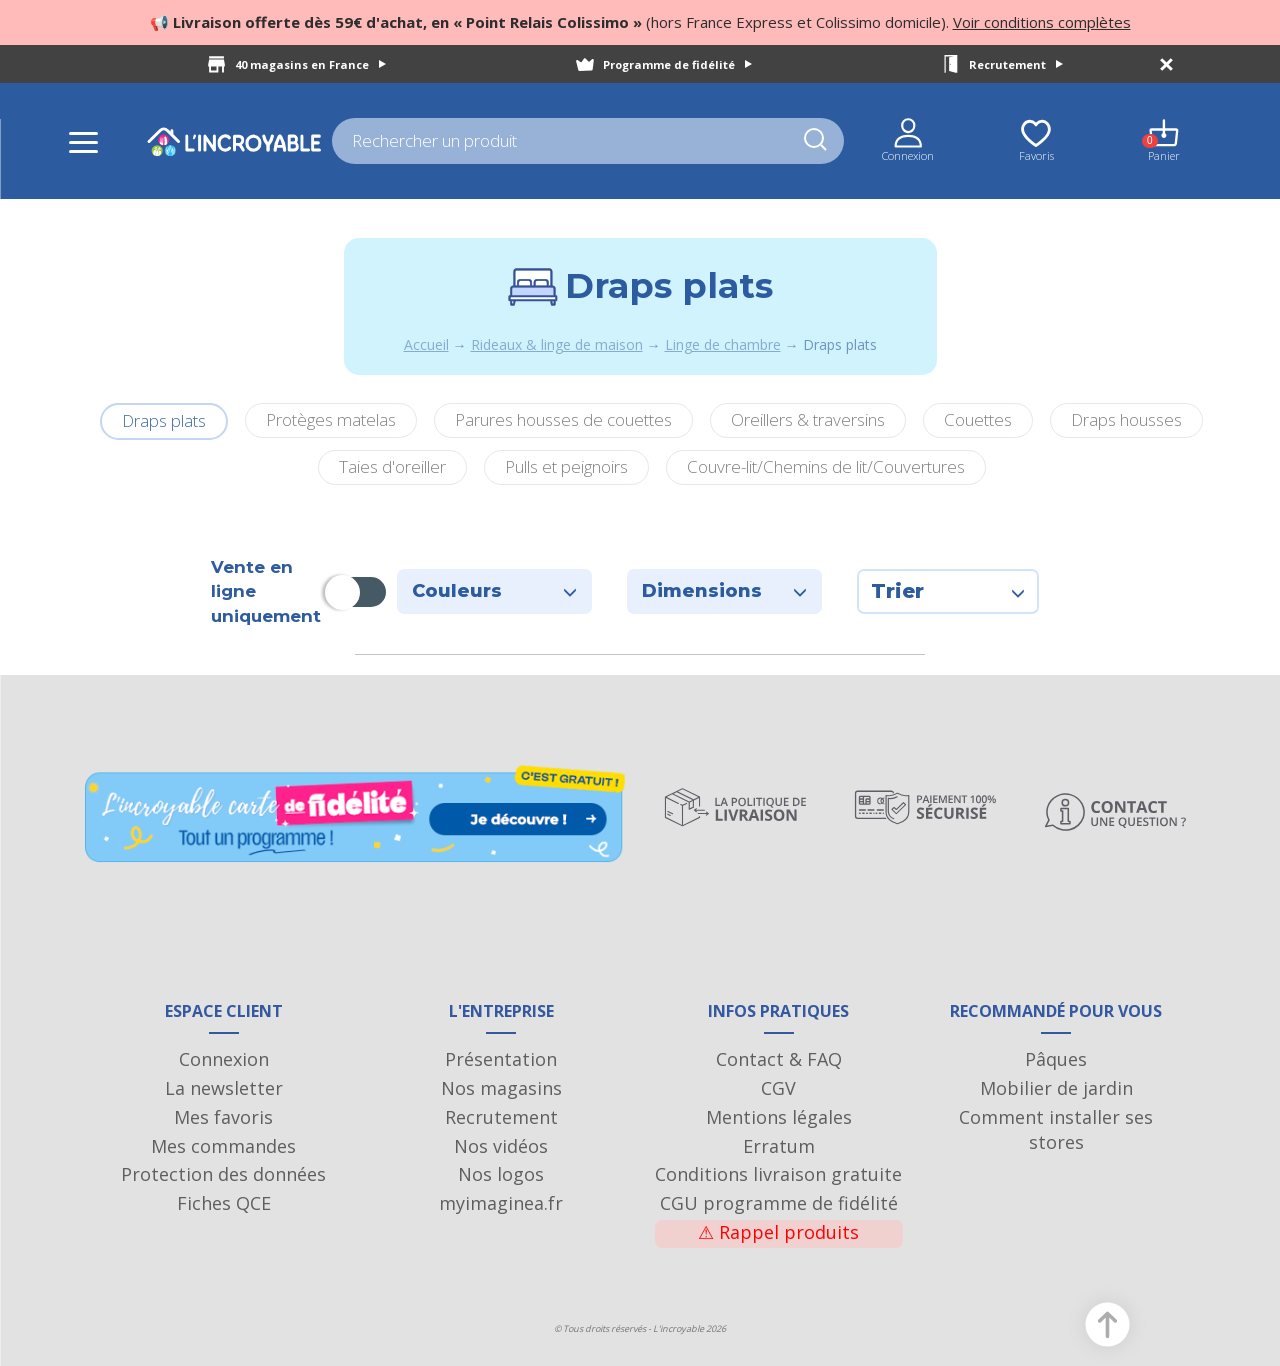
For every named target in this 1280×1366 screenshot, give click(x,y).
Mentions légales (779, 1117)
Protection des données (223, 1174)
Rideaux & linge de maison (557, 344)
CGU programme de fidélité (779, 1203)
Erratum (779, 1146)
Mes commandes (223, 1146)
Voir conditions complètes (1042, 22)
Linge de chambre (723, 344)
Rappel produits (778, 1232)
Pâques (1056, 1059)
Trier (948, 591)
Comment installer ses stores (1056, 1130)
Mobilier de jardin (1056, 1088)
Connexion (224, 1059)
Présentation (501, 1059)
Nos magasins (501, 1088)
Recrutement (1016, 64)
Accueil (426, 344)
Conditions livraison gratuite (778, 1174)
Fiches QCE (224, 1203)
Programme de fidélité (677, 64)
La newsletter (224, 1088)
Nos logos (501, 1174)
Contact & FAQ (779, 1059)
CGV (778, 1088)
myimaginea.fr (501, 1203)
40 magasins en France (310, 64)
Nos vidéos (501, 1146)
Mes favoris (223, 1117)
